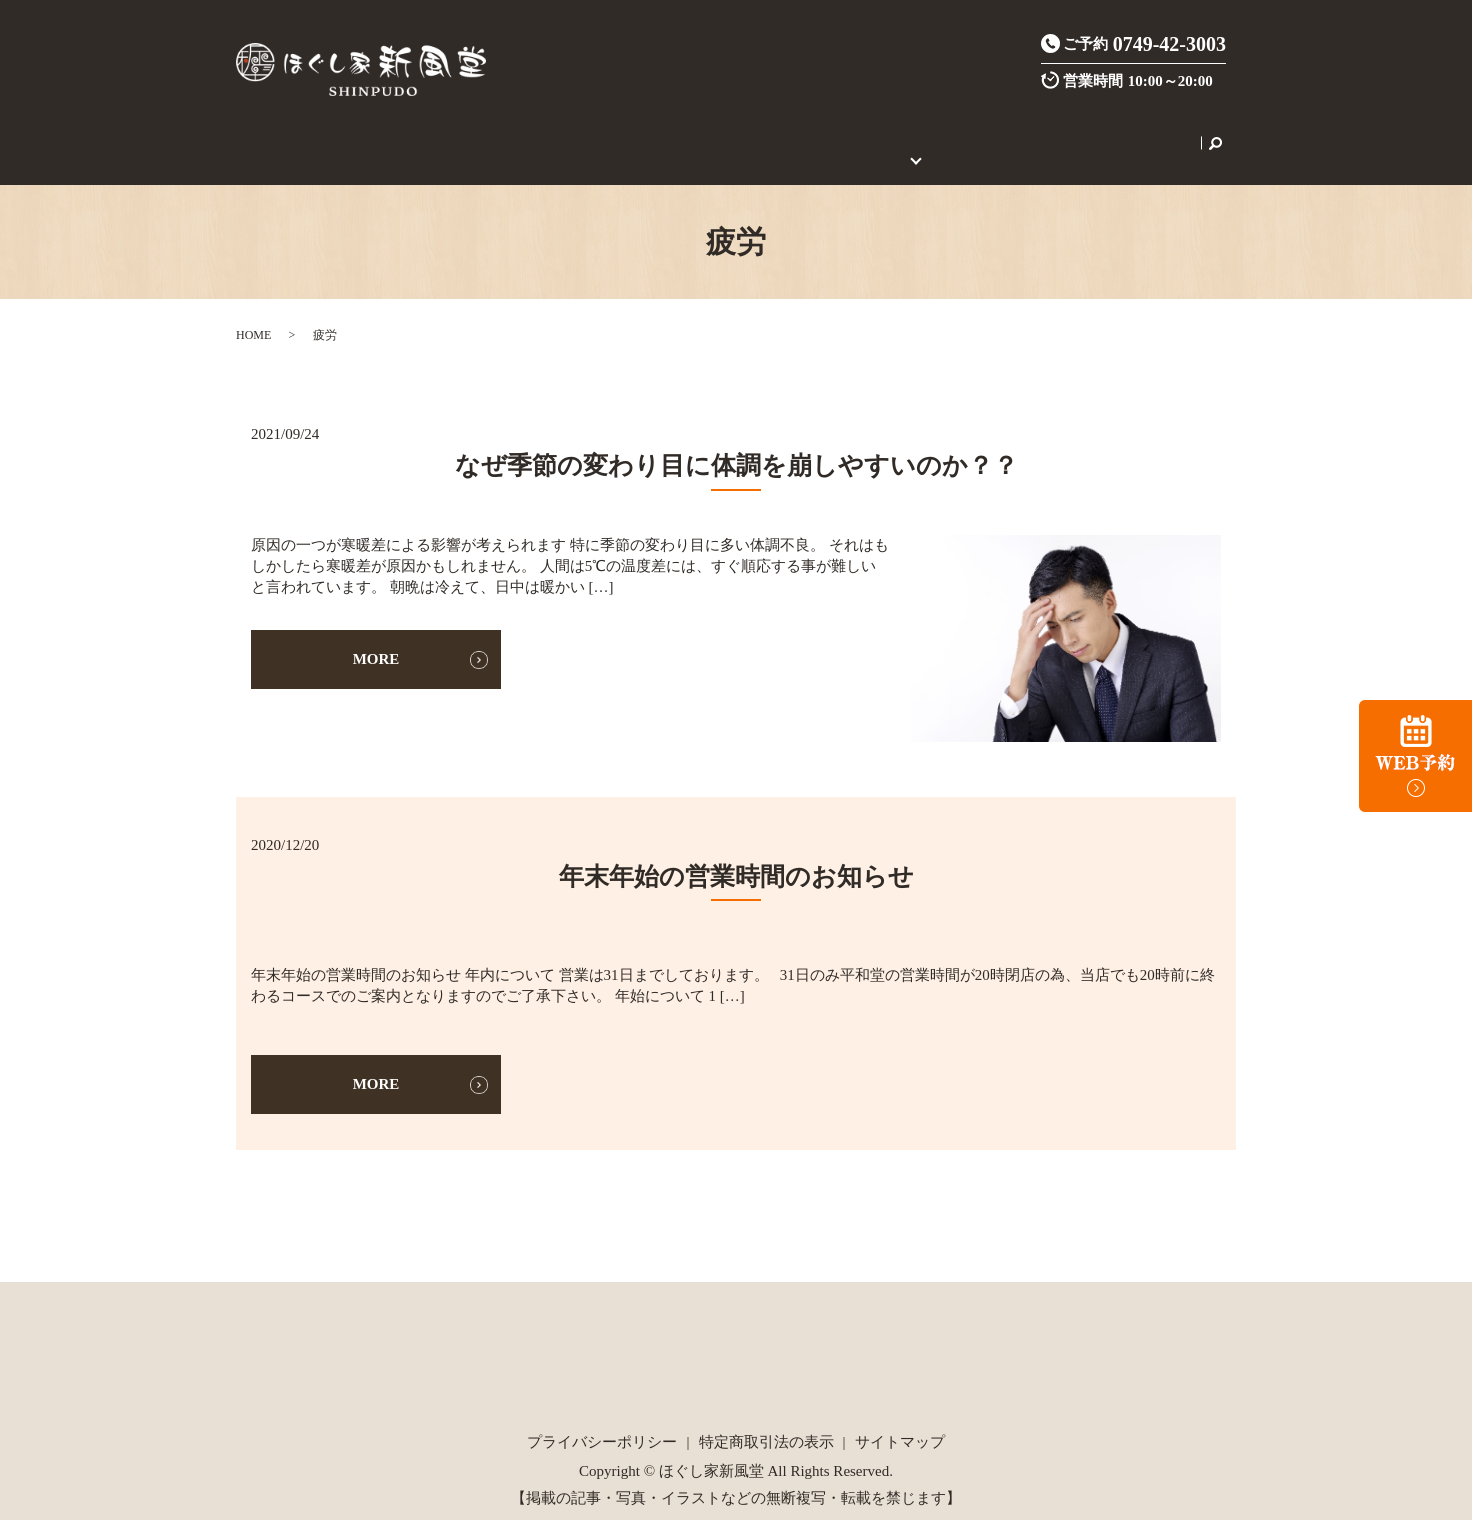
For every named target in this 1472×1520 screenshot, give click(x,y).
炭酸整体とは (582, 132)
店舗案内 (390, 132)
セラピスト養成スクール (1050, 132)
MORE (376, 637)
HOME (325, 132)
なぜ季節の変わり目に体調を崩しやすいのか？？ (736, 443)
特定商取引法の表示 (766, 1420)
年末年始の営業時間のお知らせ (736, 853)
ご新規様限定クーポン (716, 132)
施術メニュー (479, 132)
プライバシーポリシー (602, 1420)
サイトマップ (900, 1420)
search (1154, 132)
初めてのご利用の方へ (879, 132)
